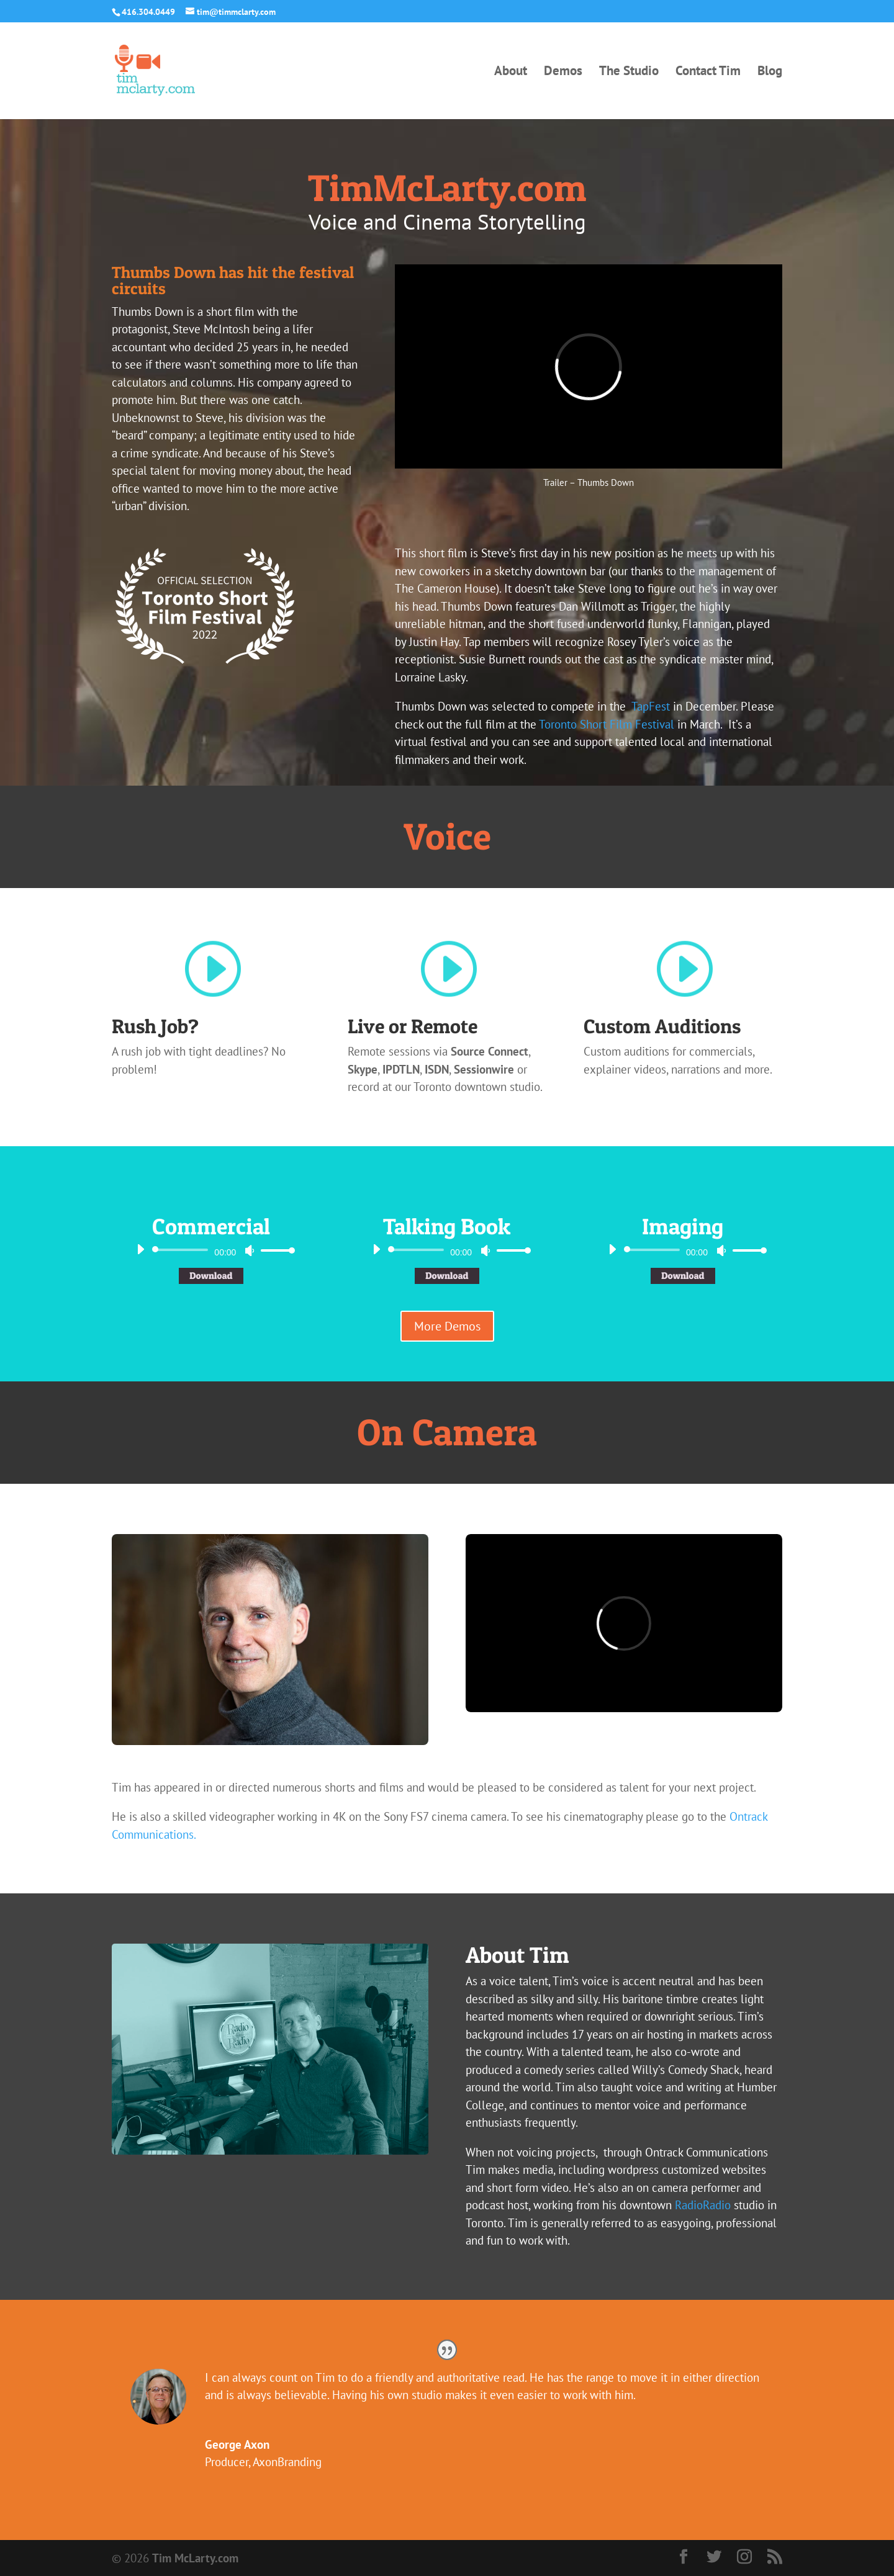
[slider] (182, 1250)
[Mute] (249, 1250)
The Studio (629, 72)
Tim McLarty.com (195, 2558)
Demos (563, 72)
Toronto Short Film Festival (606, 724)
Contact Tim (708, 72)
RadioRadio (703, 2204)
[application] (211, 1250)
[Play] (140, 1249)
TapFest (650, 706)
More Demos (447, 1326)
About (510, 72)
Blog (769, 72)
